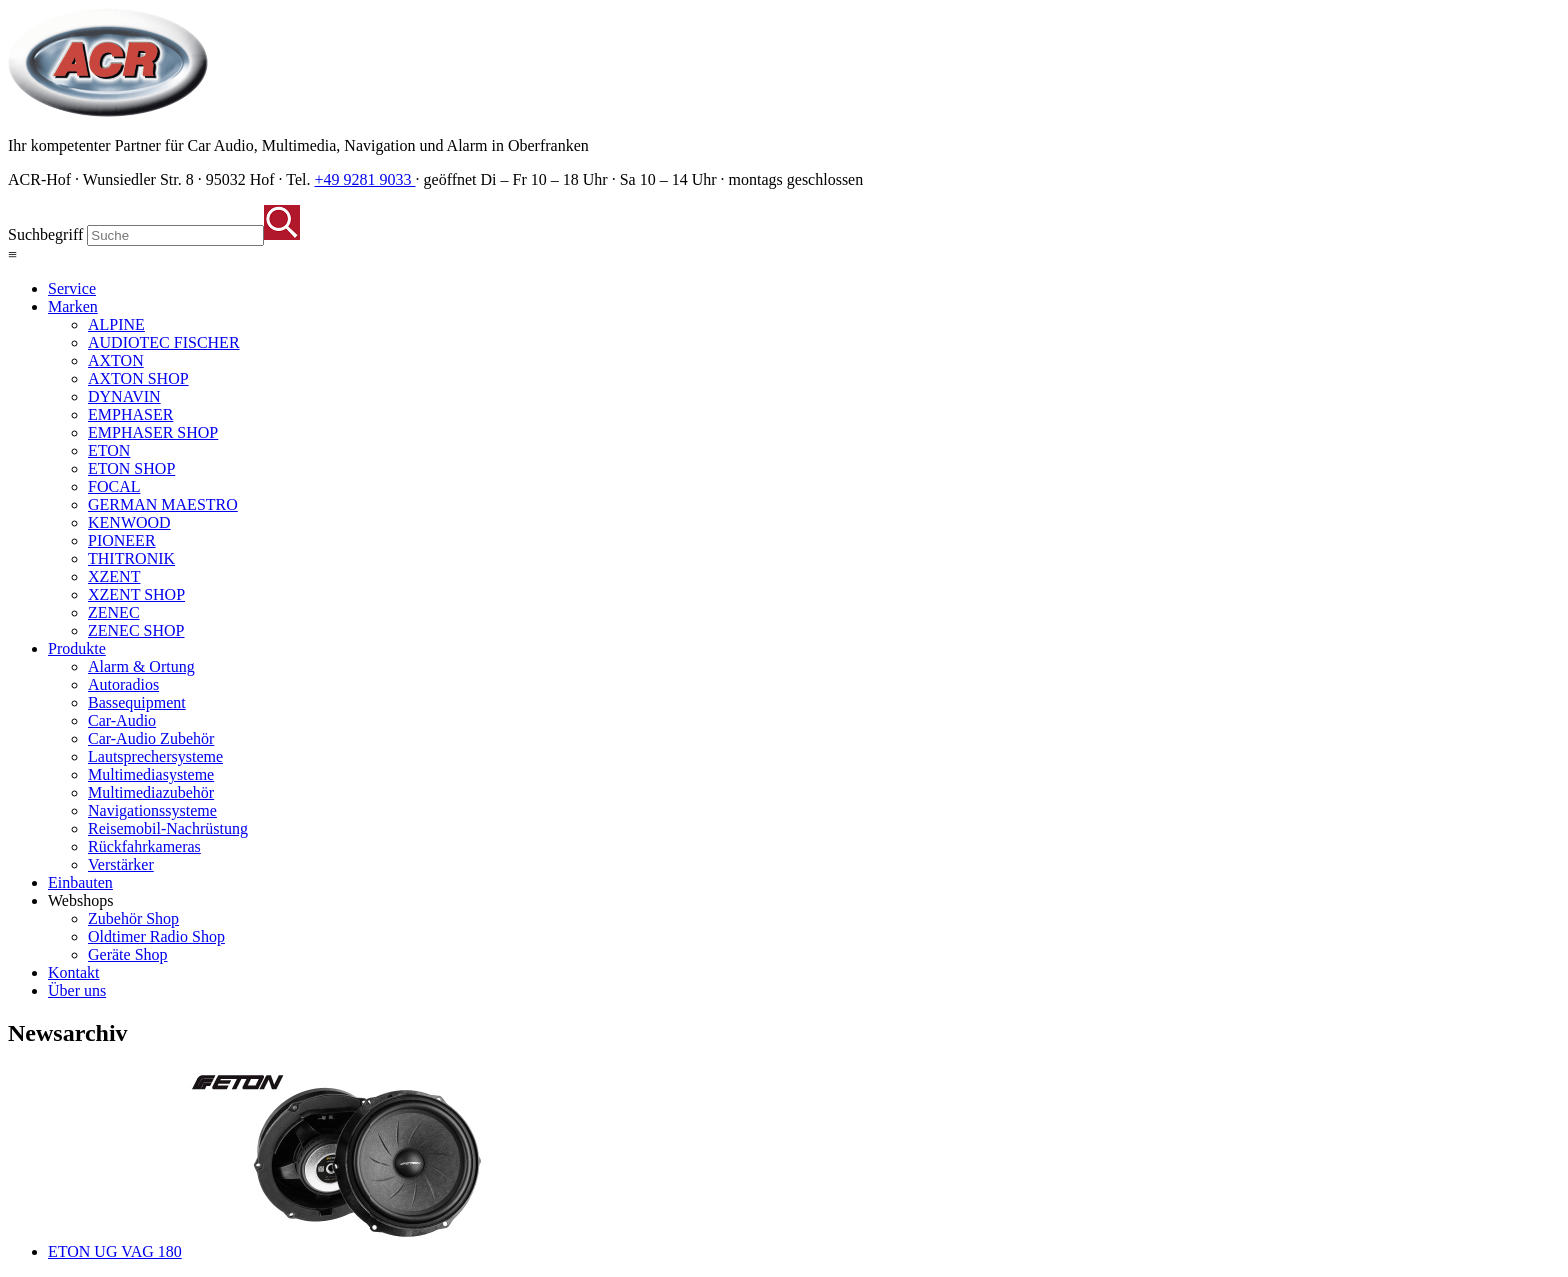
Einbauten (80, 882)
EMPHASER (130, 414)
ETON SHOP (131, 468)
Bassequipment (137, 702)
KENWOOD (129, 522)
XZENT (114, 576)
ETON (109, 450)
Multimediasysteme (151, 774)
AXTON (116, 360)
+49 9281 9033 (365, 179)
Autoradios (123, 684)
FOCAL (114, 486)
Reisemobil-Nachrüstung (168, 828)
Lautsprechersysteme (155, 756)
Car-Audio (122, 720)
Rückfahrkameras (144, 846)
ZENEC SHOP (136, 630)
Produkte (77, 648)
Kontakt (74, 972)
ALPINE (116, 324)
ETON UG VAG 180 (115, 1251)
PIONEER (122, 540)
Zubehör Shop (133, 918)
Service (72, 288)
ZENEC (114, 612)
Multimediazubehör (151, 792)
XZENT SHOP (136, 594)
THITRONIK (131, 558)
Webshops (80, 900)
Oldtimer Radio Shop (156, 936)
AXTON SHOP (138, 378)
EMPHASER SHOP (153, 432)
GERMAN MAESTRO (163, 504)
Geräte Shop (128, 954)
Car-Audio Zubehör (151, 738)
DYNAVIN (124, 396)
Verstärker (121, 864)
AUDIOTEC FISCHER (164, 342)
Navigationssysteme (152, 810)
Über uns (77, 990)
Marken (73, 306)
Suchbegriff (45, 234)
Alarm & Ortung (141, 666)
